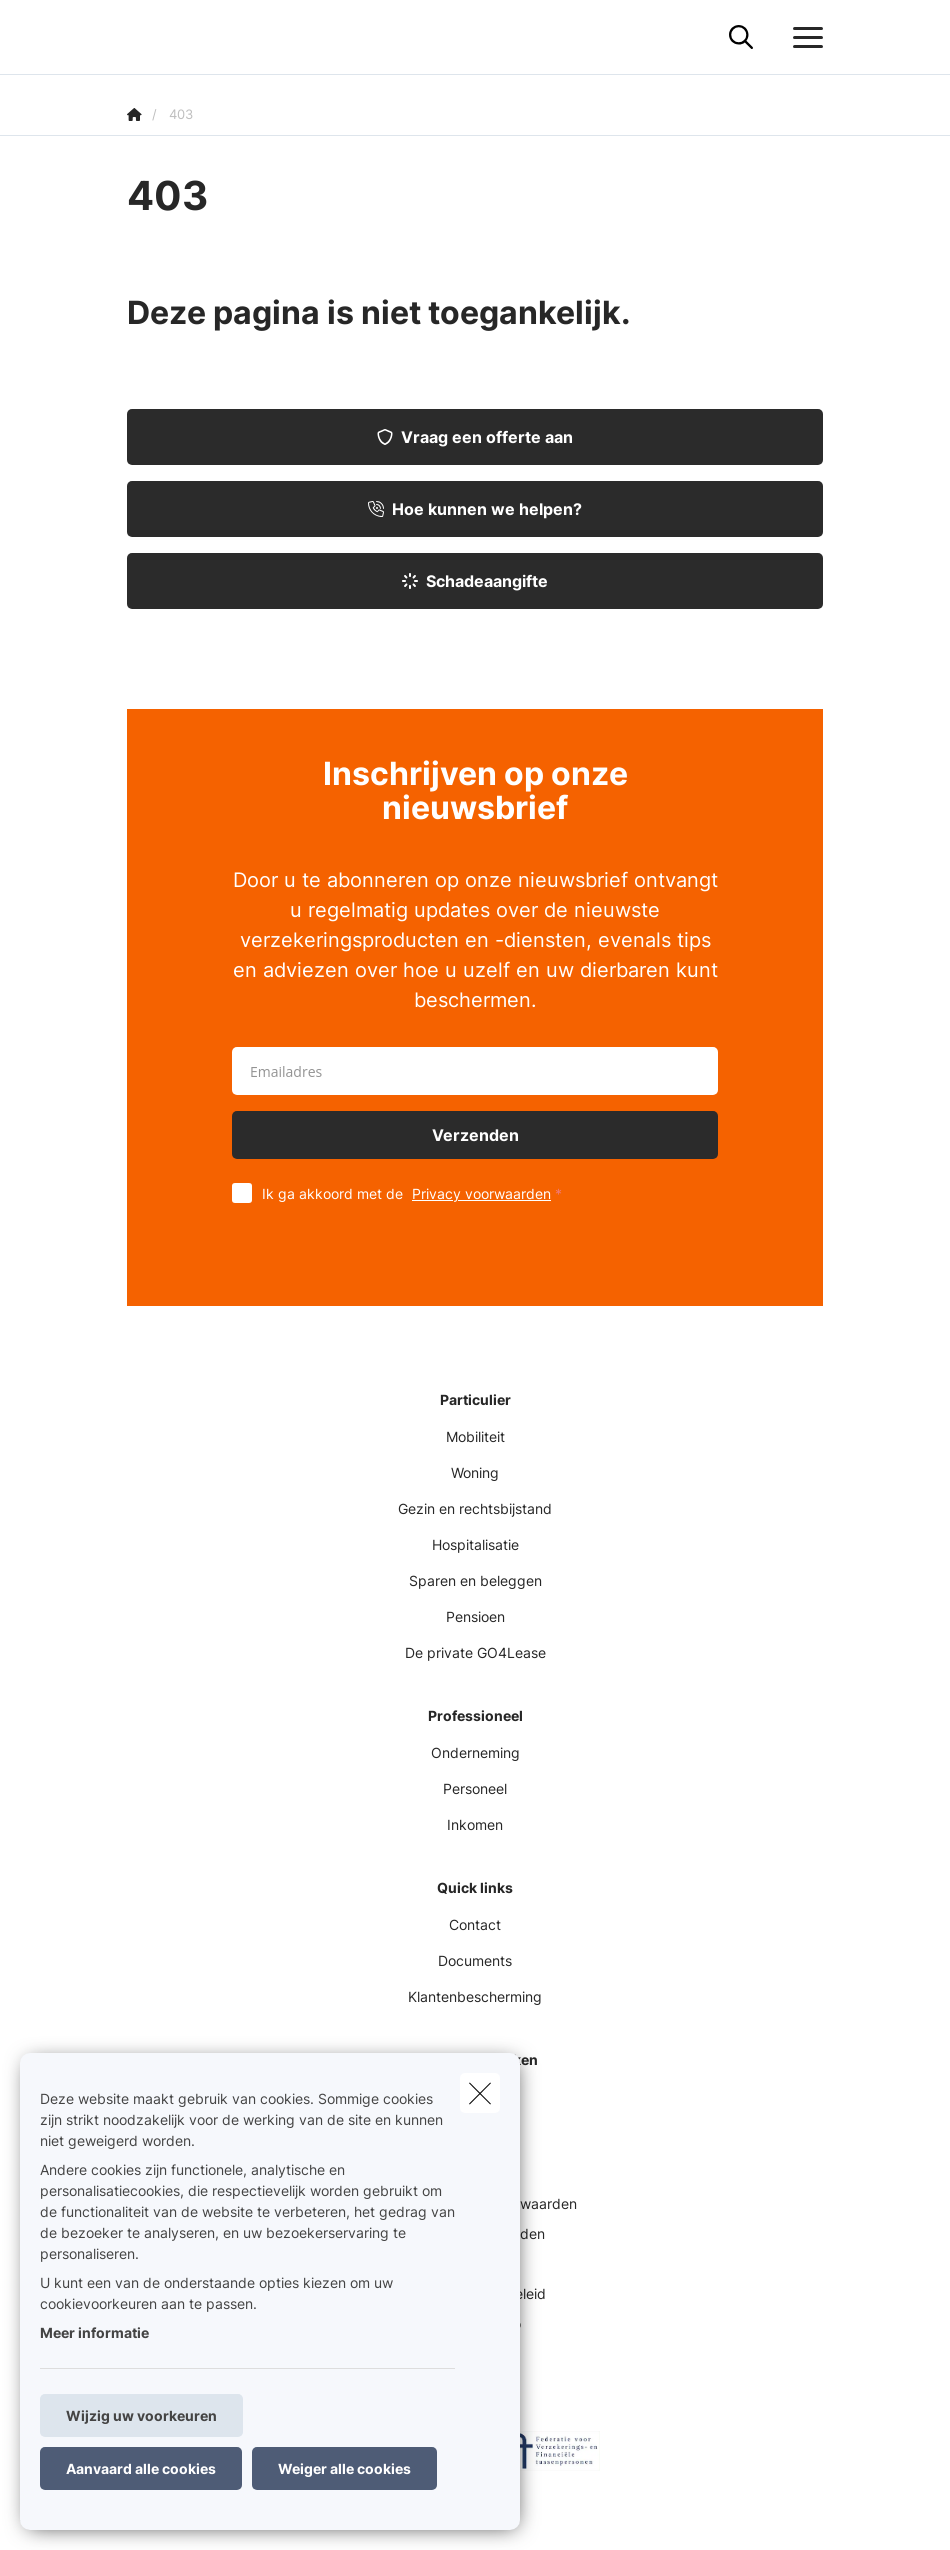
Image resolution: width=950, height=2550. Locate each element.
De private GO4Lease (475, 1652)
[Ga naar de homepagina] (139, 37)
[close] (480, 2093)
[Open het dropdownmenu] (803, 38)
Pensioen (475, 1616)
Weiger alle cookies (344, 2468)
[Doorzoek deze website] (741, 38)
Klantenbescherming (475, 1996)
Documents (475, 1960)
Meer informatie (94, 2332)
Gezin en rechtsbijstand (475, 1508)
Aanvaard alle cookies (141, 2468)
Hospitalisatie (475, 1544)
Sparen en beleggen (475, 1580)
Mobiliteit (475, 1436)
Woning (475, 1472)
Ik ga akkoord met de (416, 1193)
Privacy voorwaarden (481, 1193)
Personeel (475, 1788)
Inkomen (475, 1824)
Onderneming (475, 1752)
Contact (475, 1924)
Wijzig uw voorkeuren (141, 2415)
